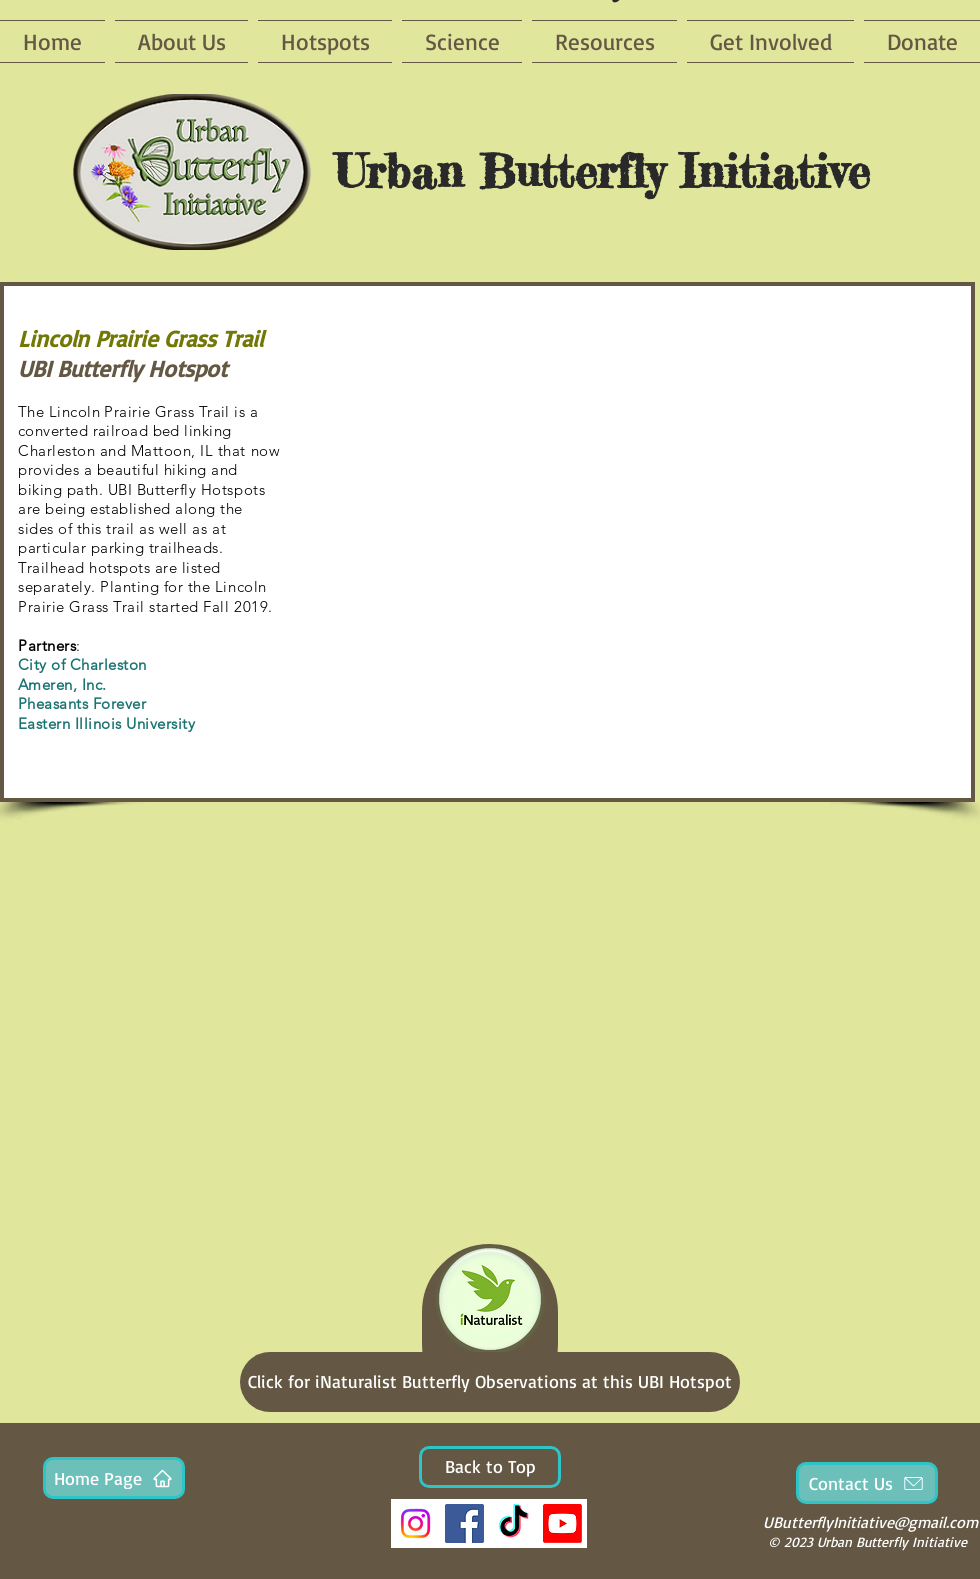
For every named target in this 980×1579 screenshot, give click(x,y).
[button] (633, 543)
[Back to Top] (490, 1467)
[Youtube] (562, 1523)
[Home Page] (114, 1478)
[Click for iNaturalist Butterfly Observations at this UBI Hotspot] (490, 1382)
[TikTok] (513, 1523)
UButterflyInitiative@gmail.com (870, 1522)
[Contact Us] (867, 1483)
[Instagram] (415, 1523)
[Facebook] (464, 1523)
